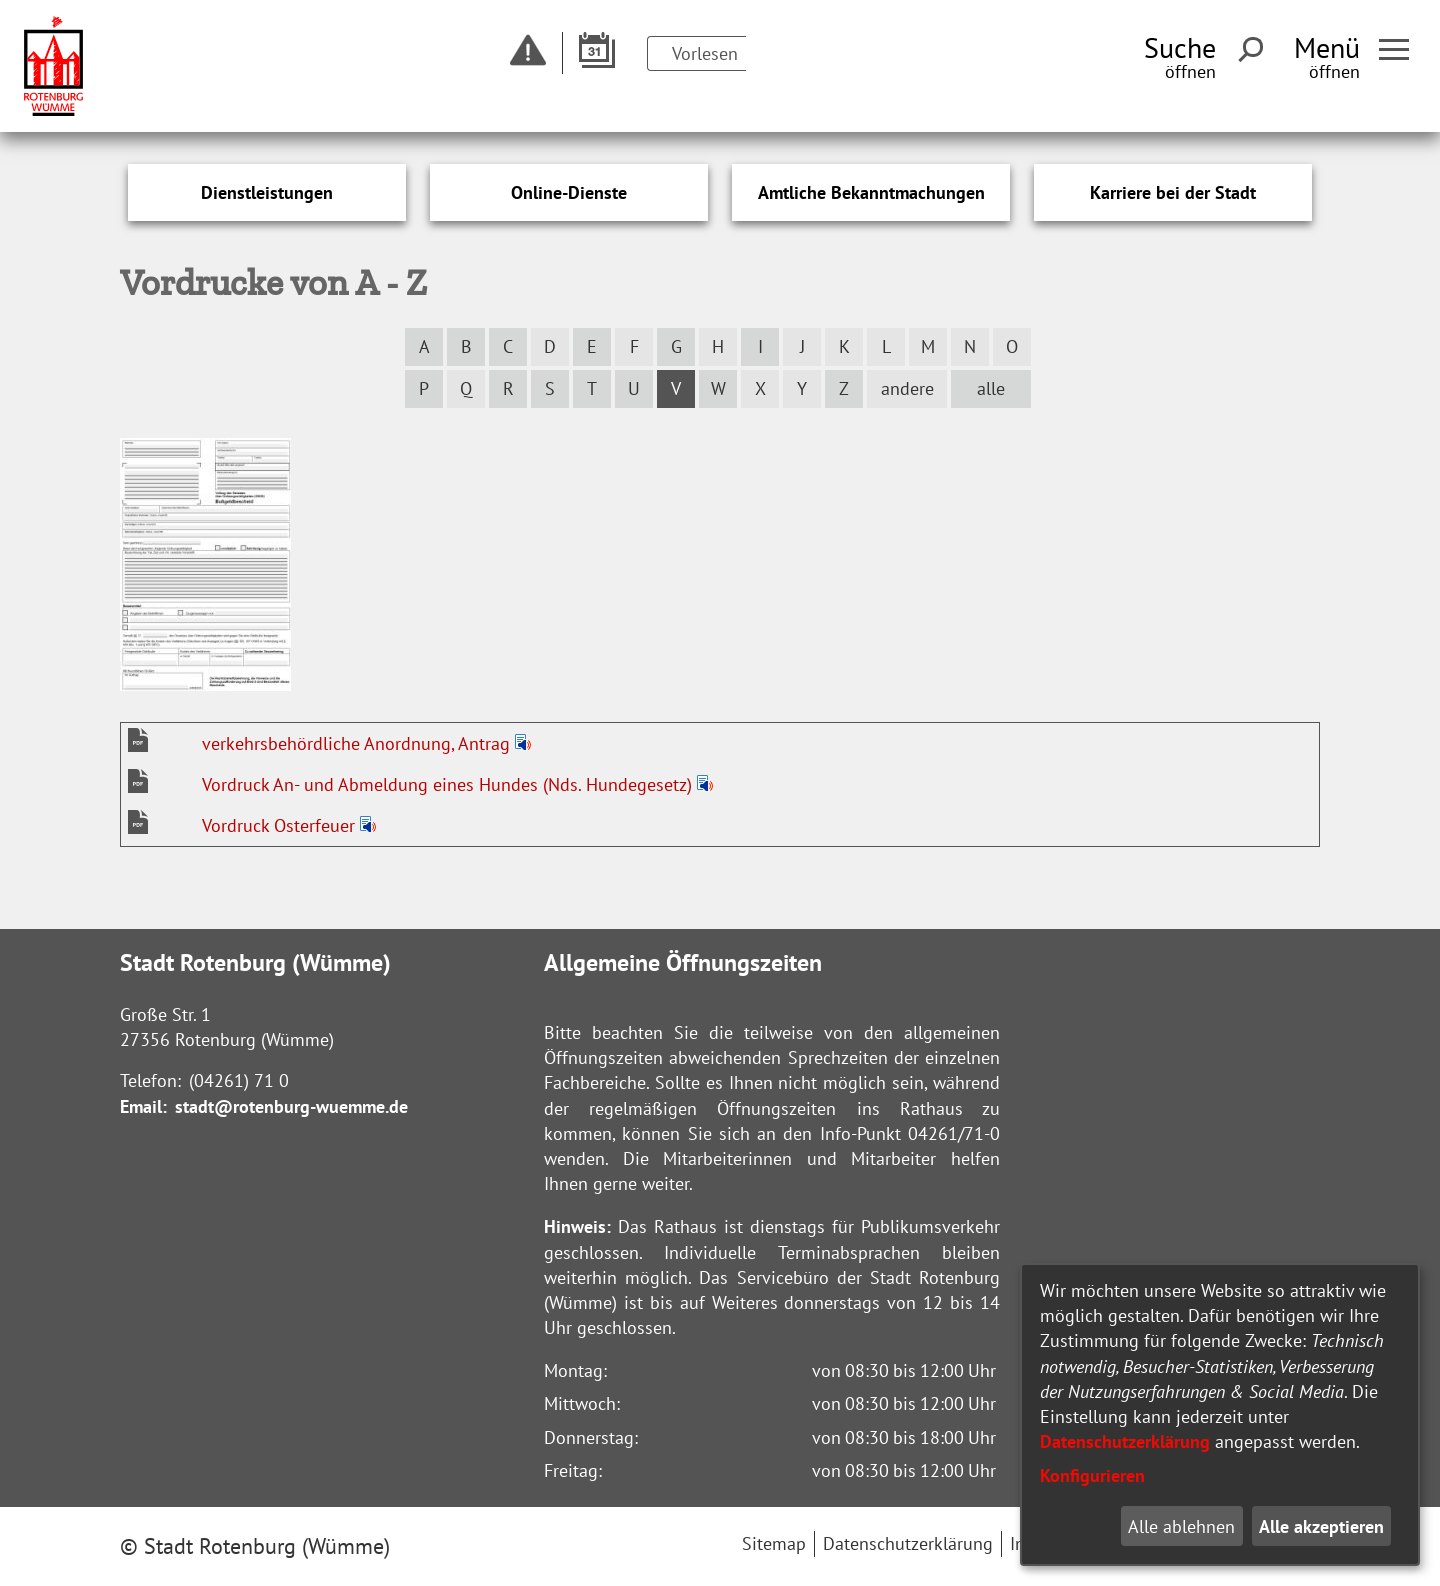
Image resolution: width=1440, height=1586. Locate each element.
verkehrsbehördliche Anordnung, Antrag (358, 743)
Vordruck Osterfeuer (281, 825)
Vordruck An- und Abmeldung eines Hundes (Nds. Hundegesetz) (449, 784)
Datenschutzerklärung (1125, 1441)
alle (991, 388)
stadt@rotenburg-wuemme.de (291, 1106)
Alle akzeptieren (1321, 1526)
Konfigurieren (1092, 1475)
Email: (143, 1106)
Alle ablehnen (1181, 1526)
